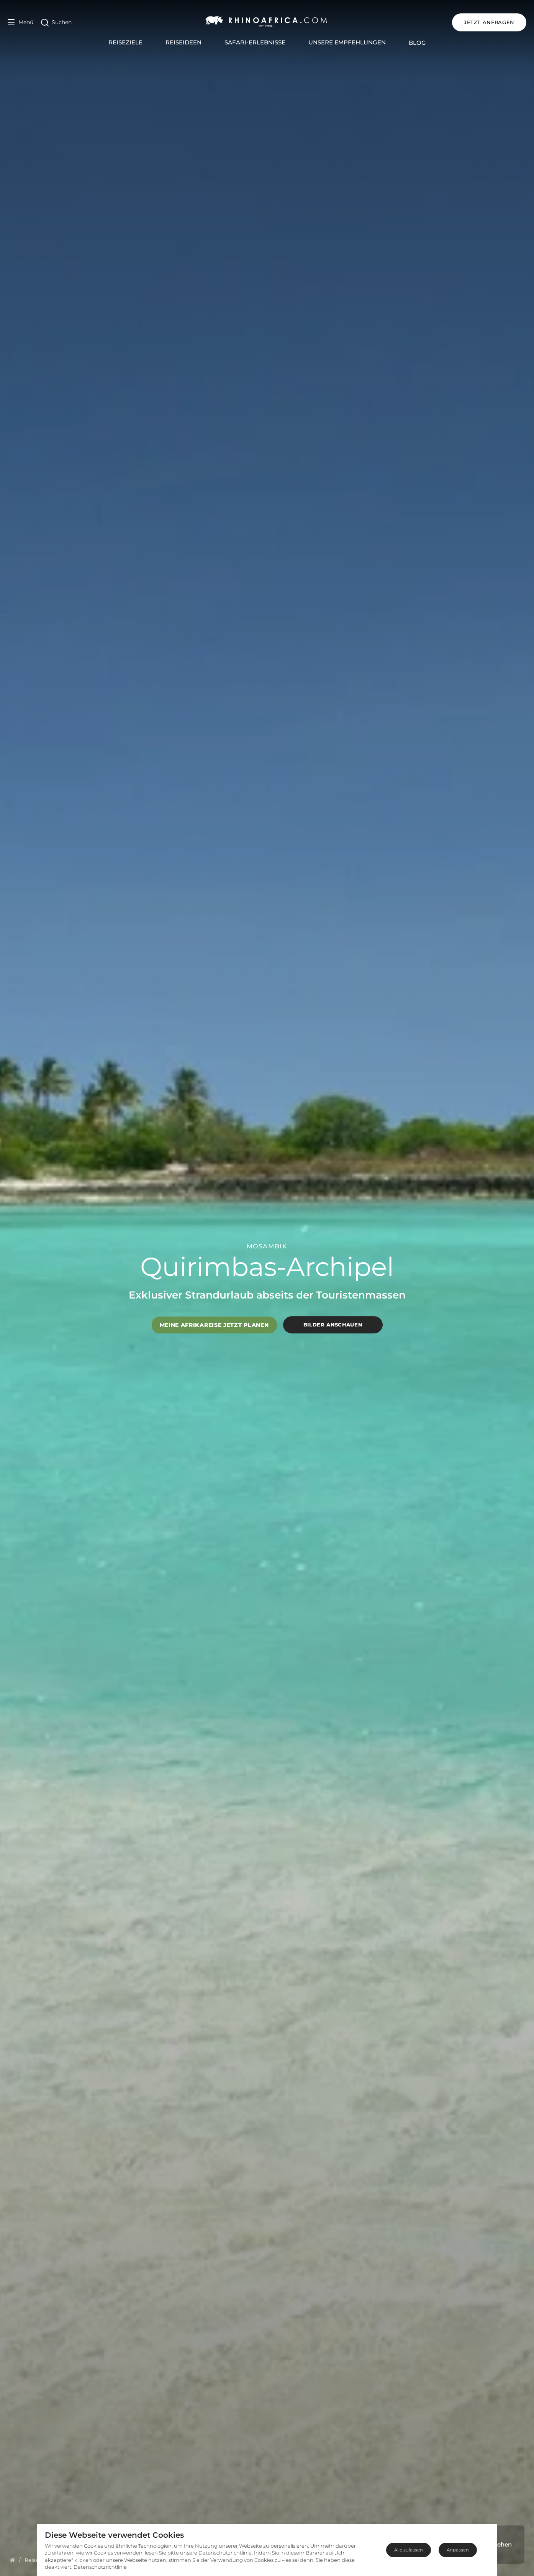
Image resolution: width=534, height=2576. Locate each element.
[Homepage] (12, 2560)
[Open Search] (56, 22)
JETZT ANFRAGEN (489, 22)
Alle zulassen (408, 2550)
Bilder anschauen (332, 1325)
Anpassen (458, 2550)
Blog (417, 42)
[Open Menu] (20, 22)
